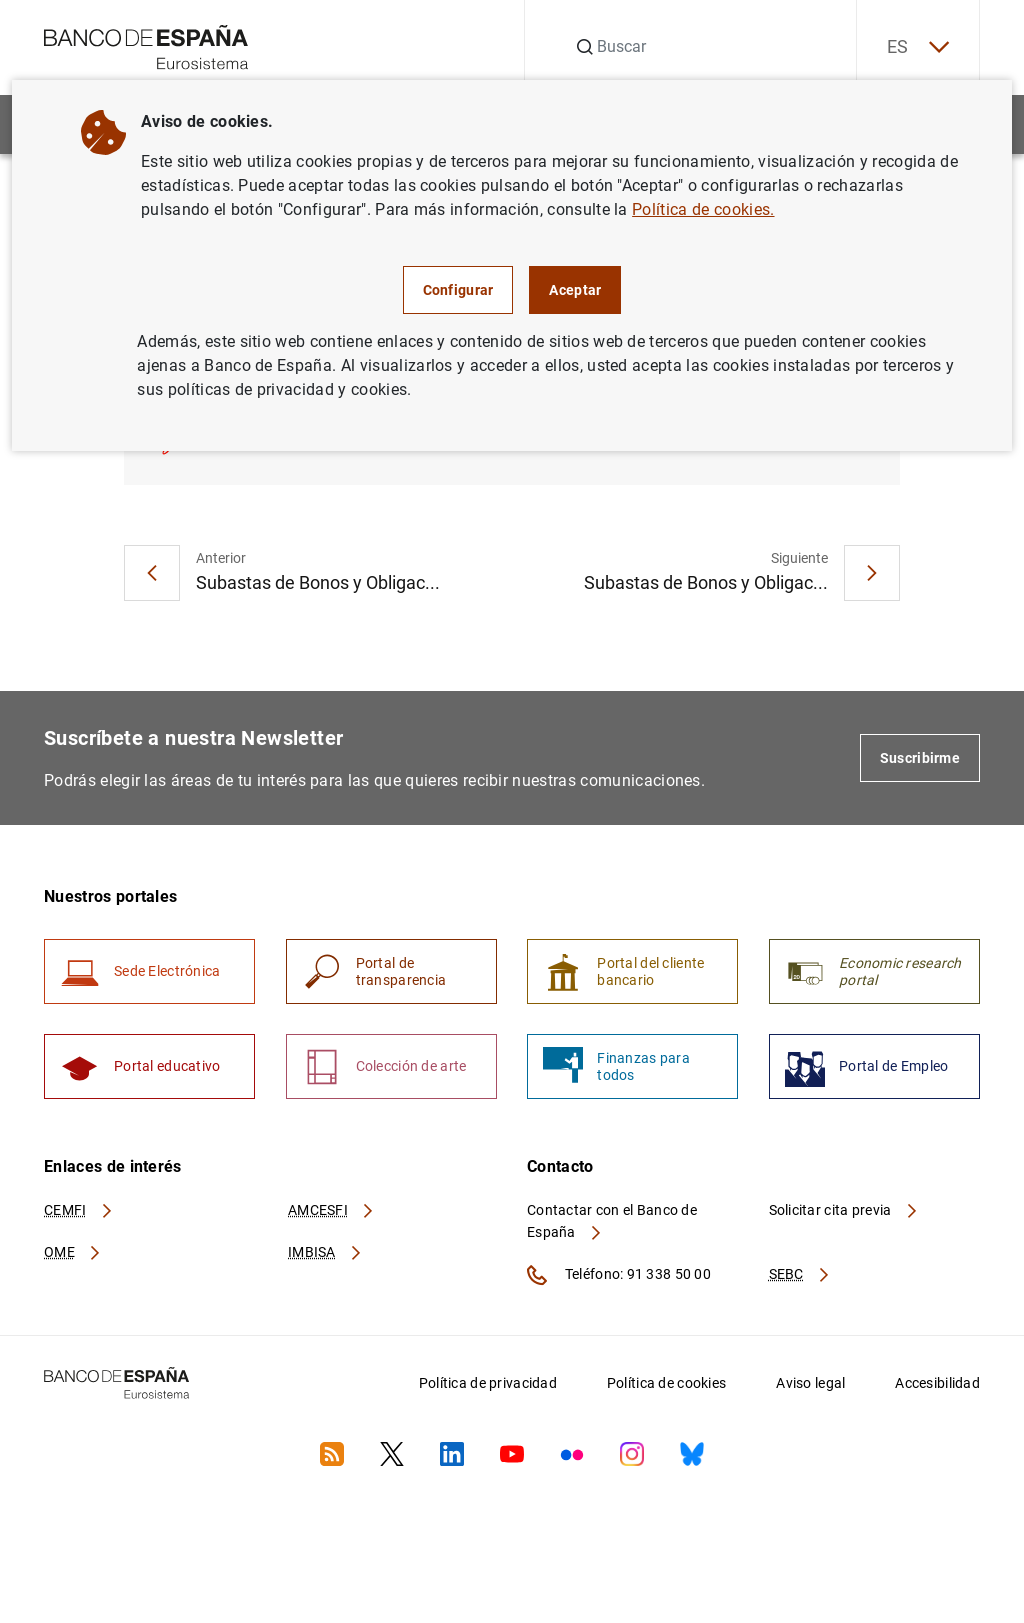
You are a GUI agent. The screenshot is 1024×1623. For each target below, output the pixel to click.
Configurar (458, 290)
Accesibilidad (937, 1383)
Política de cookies (666, 1383)
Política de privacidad (488, 1383)
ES (918, 47)
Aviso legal (810, 1383)
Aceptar (575, 290)
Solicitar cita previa (844, 1210)
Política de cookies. (703, 209)
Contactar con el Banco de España (612, 1221)
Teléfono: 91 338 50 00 (619, 1275)
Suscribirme (920, 758)
